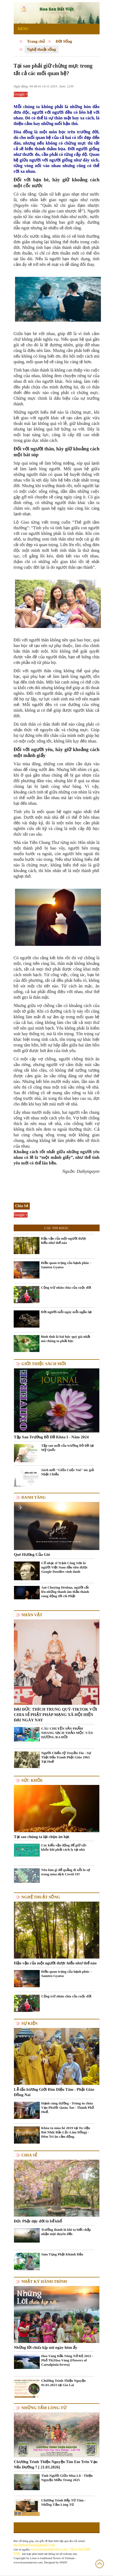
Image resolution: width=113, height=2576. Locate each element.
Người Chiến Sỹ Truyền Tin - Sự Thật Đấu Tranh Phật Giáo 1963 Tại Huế (66, 1757)
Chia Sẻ (29, 2155)
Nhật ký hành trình (44, 2281)
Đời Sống (64, 41)
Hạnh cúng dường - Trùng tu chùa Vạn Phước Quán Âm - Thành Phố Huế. (67, 2107)
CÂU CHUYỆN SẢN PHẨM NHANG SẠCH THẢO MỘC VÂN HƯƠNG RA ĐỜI (67, 1732)
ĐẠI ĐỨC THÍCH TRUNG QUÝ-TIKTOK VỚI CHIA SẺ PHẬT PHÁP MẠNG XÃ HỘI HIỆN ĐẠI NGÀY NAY (55, 1714)
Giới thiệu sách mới (43, 1364)
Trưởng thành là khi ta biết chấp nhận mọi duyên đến (66, 2232)
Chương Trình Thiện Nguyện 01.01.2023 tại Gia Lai (63, 2383)
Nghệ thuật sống (41, 49)
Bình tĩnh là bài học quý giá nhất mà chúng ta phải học (65, 1339)
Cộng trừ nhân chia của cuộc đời (66, 1287)
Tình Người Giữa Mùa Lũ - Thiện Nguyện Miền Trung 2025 (67, 2478)
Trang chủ (36, 41)
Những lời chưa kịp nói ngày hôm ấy (45, 2347)
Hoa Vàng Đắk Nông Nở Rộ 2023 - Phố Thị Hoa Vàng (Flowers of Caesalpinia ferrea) (67, 2360)
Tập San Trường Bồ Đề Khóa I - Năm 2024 (51, 1437)
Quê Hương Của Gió (32, 1554)
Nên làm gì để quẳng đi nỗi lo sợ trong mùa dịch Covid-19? (65, 1872)
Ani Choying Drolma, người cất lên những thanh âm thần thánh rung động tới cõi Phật (65, 1591)
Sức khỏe (32, 1780)
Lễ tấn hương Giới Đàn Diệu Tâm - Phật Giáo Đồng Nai (54, 2092)
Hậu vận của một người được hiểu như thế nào (63, 1240)
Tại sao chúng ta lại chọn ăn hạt (42, 1837)
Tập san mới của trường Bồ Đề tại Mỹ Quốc (67, 1447)
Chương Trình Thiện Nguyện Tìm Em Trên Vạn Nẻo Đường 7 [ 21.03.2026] (56, 2464)
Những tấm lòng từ (44, 2408)
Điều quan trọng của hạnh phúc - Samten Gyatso (66, 1265)
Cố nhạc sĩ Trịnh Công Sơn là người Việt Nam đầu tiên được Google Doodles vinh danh (64, 1567)
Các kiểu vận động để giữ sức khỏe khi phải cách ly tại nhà (64, 1847)
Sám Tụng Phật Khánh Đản (62, 2254)
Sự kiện (29, 2023)
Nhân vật (31, 1615)
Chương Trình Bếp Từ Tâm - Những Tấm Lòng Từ (63, 2502)
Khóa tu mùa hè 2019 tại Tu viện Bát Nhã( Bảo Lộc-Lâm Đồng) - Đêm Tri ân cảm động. (65, 2132)
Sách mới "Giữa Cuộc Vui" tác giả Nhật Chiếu (67, 1472)
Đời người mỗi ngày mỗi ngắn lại (66, 1312)
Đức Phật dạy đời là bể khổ (38, 2221)
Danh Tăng (33, 1497)
